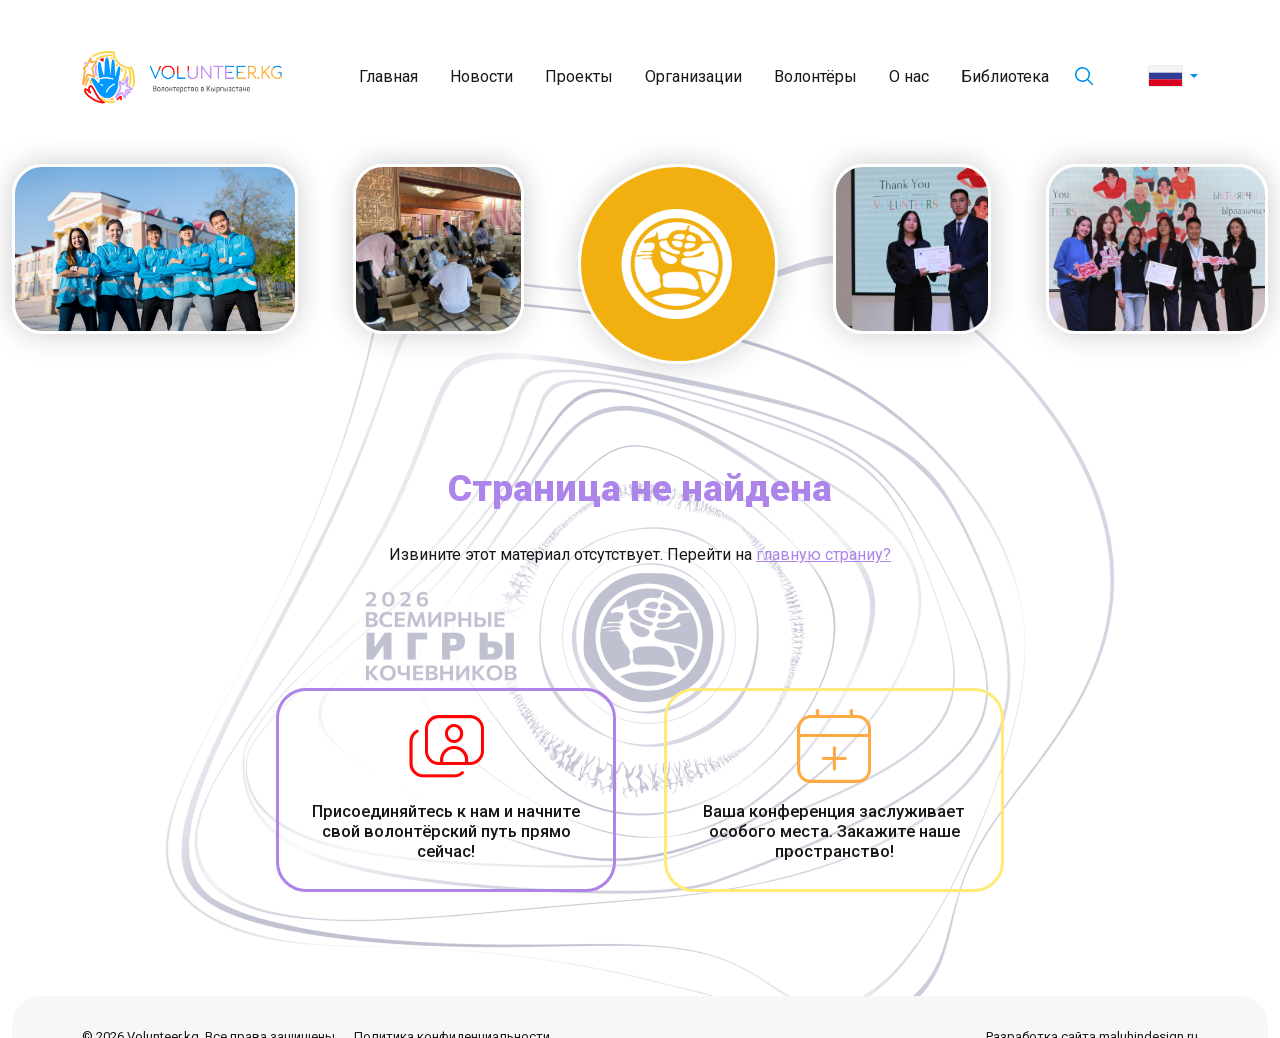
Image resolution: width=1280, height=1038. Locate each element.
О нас (909, 76)
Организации (693, 76)
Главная (388, 76)
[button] (1173, 77)
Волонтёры (815, 76)
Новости (481, 76)
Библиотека (1005, 76)
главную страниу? (823, 554)
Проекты (579, 76)
